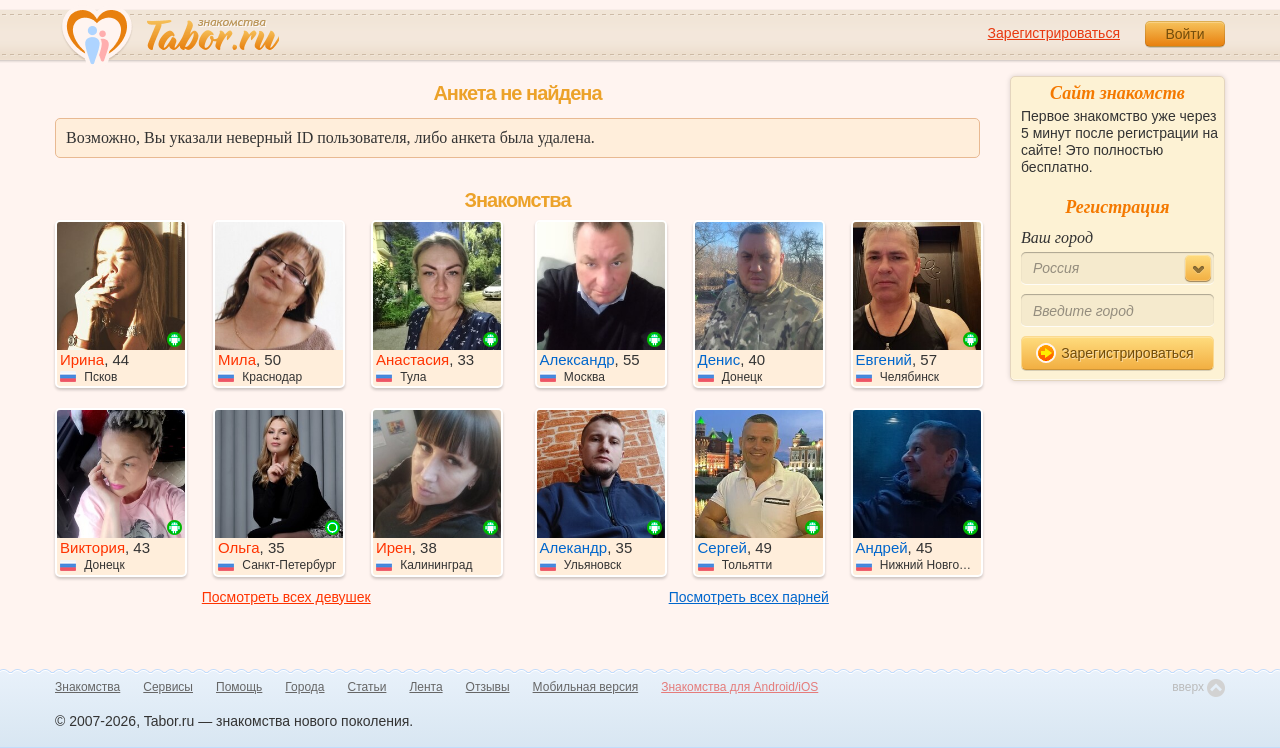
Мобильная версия (586, 687)
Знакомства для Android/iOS (739, 687)
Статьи (367, 687)
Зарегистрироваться (1054, 33)
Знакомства (87, 687)
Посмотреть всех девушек (286, 597)
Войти (1184, 34)
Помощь (239, 687)
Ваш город (1057, 237)
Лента (425, 687)
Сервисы (168, 687)
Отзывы (488, 687)
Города (304, 687)
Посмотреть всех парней (749, 597)
